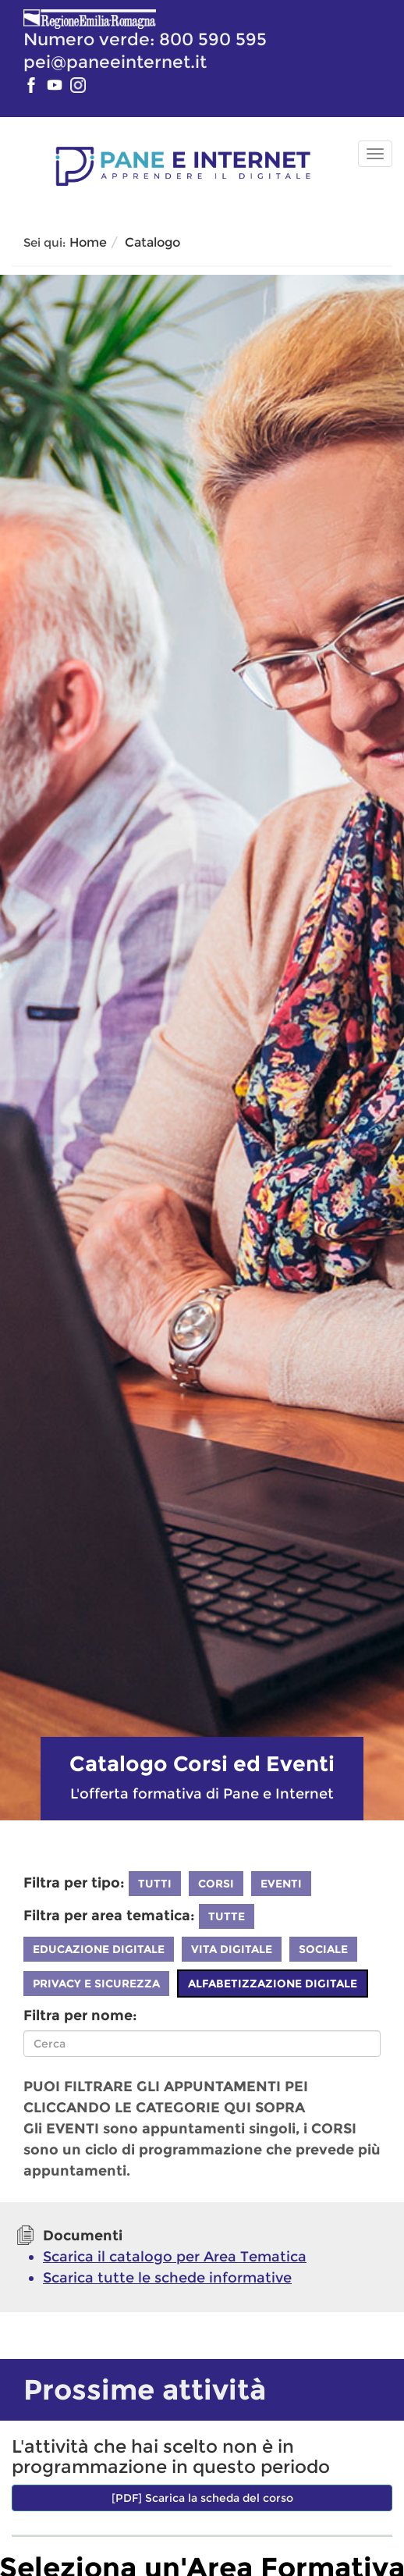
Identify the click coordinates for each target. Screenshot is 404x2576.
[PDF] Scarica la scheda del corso (202, 2498)
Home (88, 242)
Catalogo (152, 242)
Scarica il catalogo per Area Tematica (175, 2256)
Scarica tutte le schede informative (167, 2277)
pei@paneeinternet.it (115, 62)
